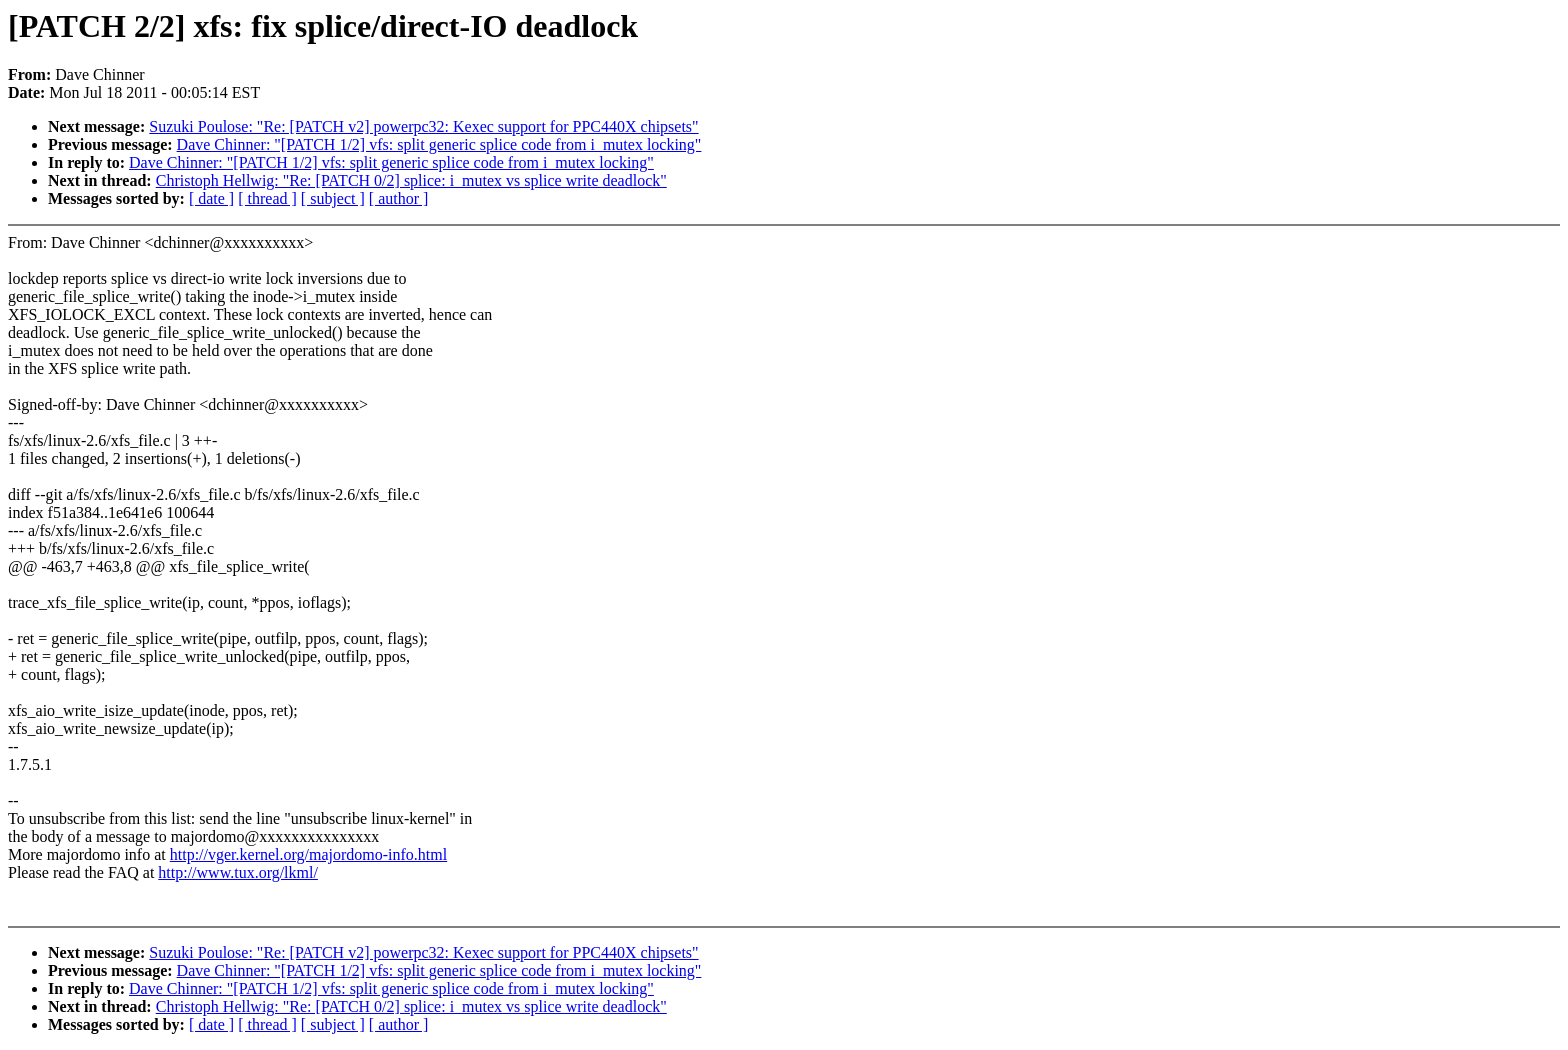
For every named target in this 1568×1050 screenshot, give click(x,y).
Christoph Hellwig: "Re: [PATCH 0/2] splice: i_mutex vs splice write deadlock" (411, 180)
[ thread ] (267, 198)
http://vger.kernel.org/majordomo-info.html (308, 854)
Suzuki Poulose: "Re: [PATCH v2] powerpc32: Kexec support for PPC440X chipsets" (423, 126)
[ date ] (211, 198)
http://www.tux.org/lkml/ (238, 872)
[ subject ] (333, 198)
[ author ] (399, 198)
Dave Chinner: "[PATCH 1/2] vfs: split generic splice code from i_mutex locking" (439, 144)
